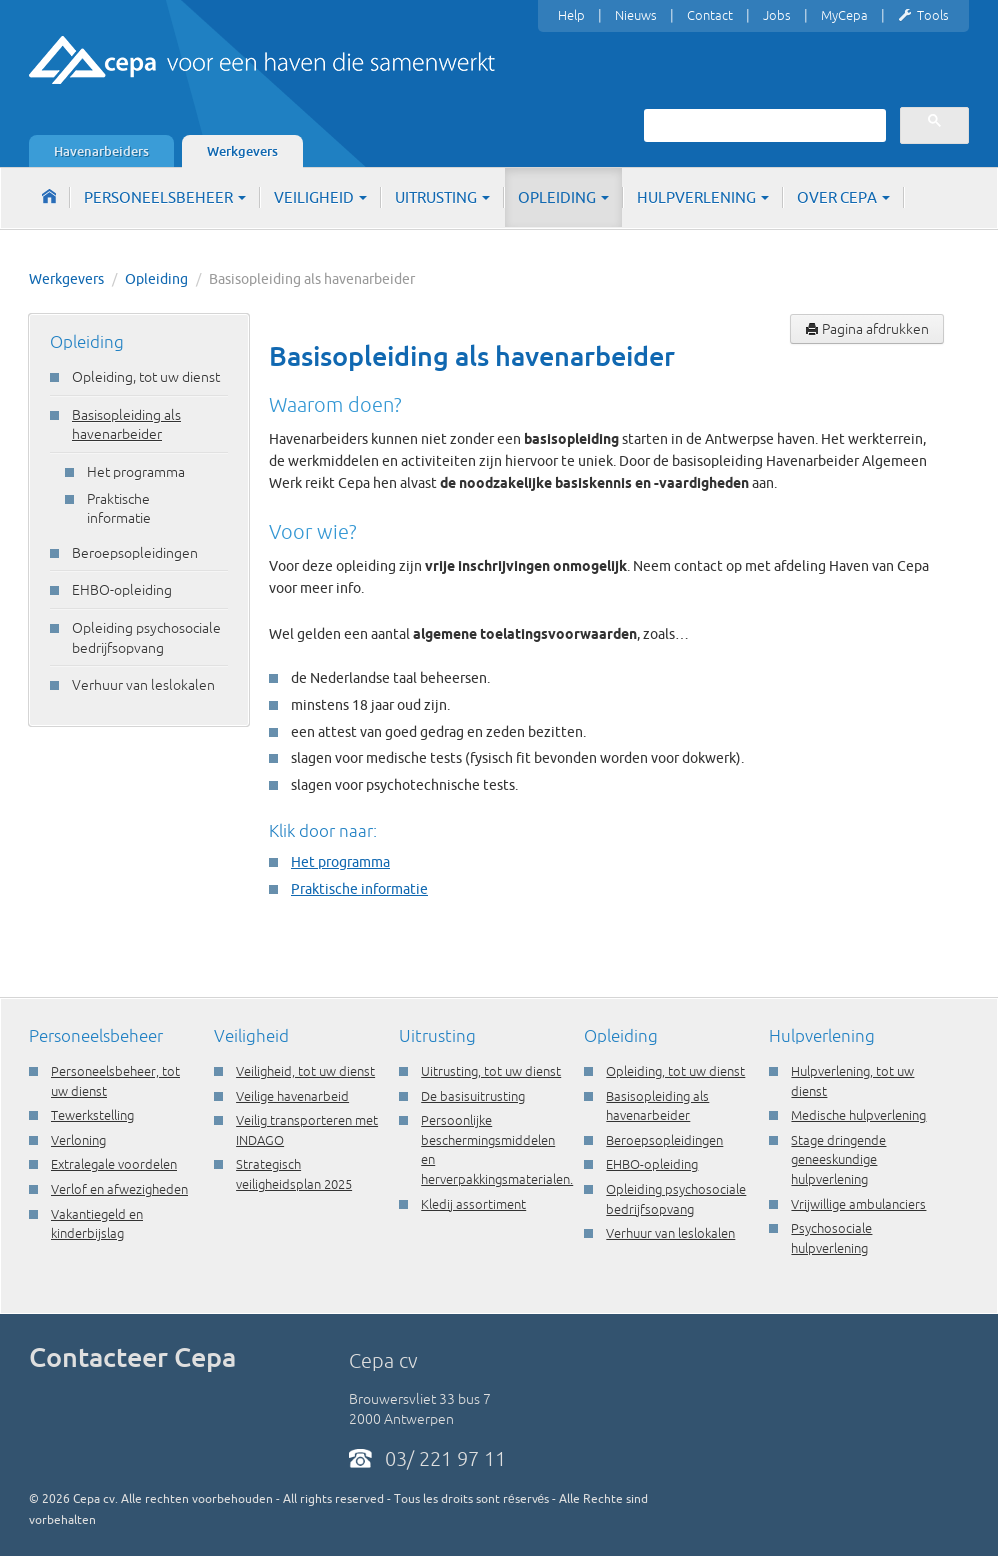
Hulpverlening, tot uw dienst (852, 1081)
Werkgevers (242, 151)
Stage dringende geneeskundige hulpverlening (838, 1159)
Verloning (78, 1140)
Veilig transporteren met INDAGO (307, 1130)
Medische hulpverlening (858, 1115)
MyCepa (844, 15)
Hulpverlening (703, 197)
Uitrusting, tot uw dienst (491, 1071)
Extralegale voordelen (114, 1164)
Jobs (777, 15)
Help (571, 15)
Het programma (136, 472)
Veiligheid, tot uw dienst (305, 1071)
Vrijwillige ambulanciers (858, 1204)
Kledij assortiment (473, 1204)
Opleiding (563, 197)
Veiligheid (320, 197)
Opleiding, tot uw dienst (146, 377)
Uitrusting (442, 197)
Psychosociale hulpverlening (831, 1238)
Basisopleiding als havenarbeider (126, 425)
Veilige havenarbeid (292, 1096)
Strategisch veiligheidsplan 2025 (294, 1174)
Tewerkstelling (92, 1115)
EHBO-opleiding (122, 590)
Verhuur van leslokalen (143, 685)
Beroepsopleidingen (135, 553)
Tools (923, 16)
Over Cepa (843, 197)
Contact (710, 15)
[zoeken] (763, 125)
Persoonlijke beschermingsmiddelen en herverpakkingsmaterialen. (492, 1149)
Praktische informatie (119, 509)
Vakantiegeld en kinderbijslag (97, 1224)
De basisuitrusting (473, 1096)
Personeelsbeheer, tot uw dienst (115, 1081)
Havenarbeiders (101, 151)
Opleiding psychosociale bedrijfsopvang (146, 638)
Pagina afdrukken (867, 329)
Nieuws (636, 15)
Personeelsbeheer (165, 197)
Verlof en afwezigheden (119, 1189)
